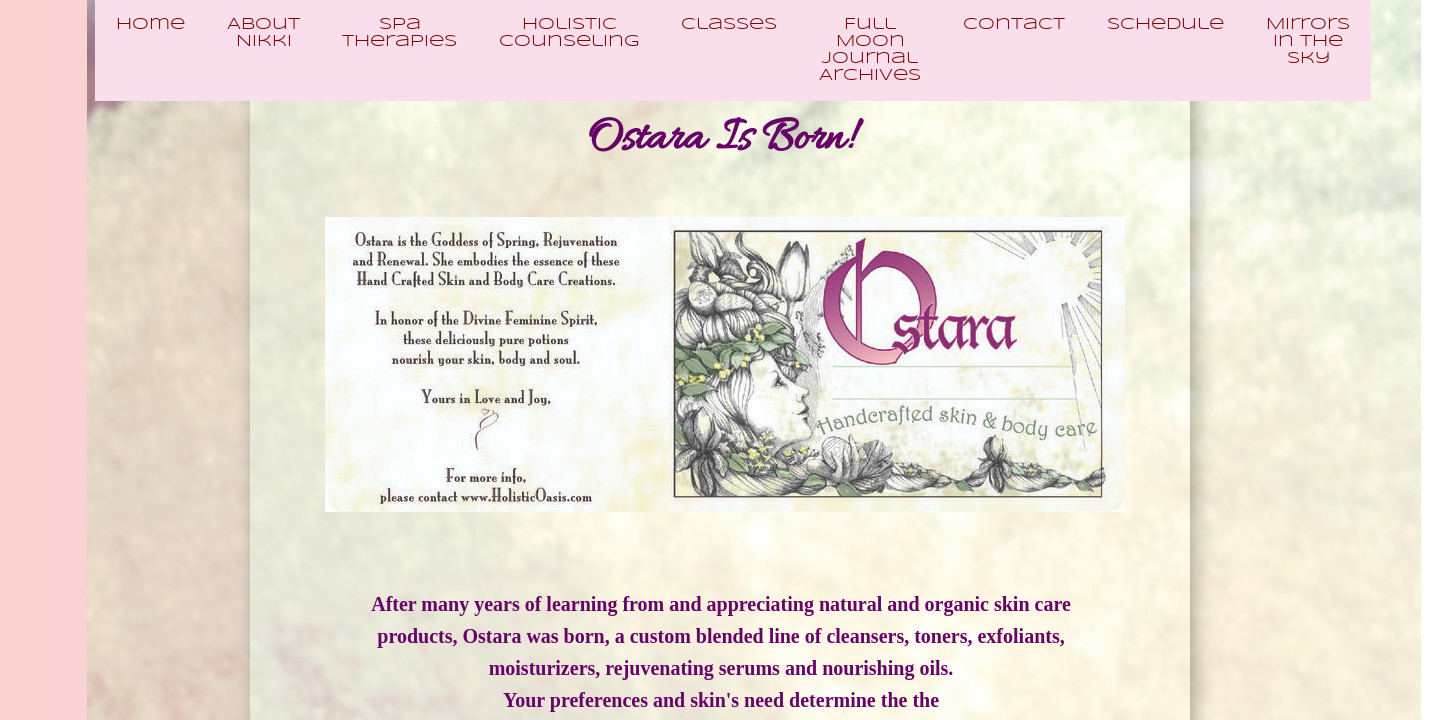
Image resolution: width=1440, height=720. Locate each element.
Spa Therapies (399, 33)
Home (150, 24)
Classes (729, 24)
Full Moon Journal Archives (870, 50)
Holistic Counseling (569, 33)
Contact (1014, 24)
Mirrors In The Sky (1308, 41)
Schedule (1165, 24)
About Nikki (263, 33)
